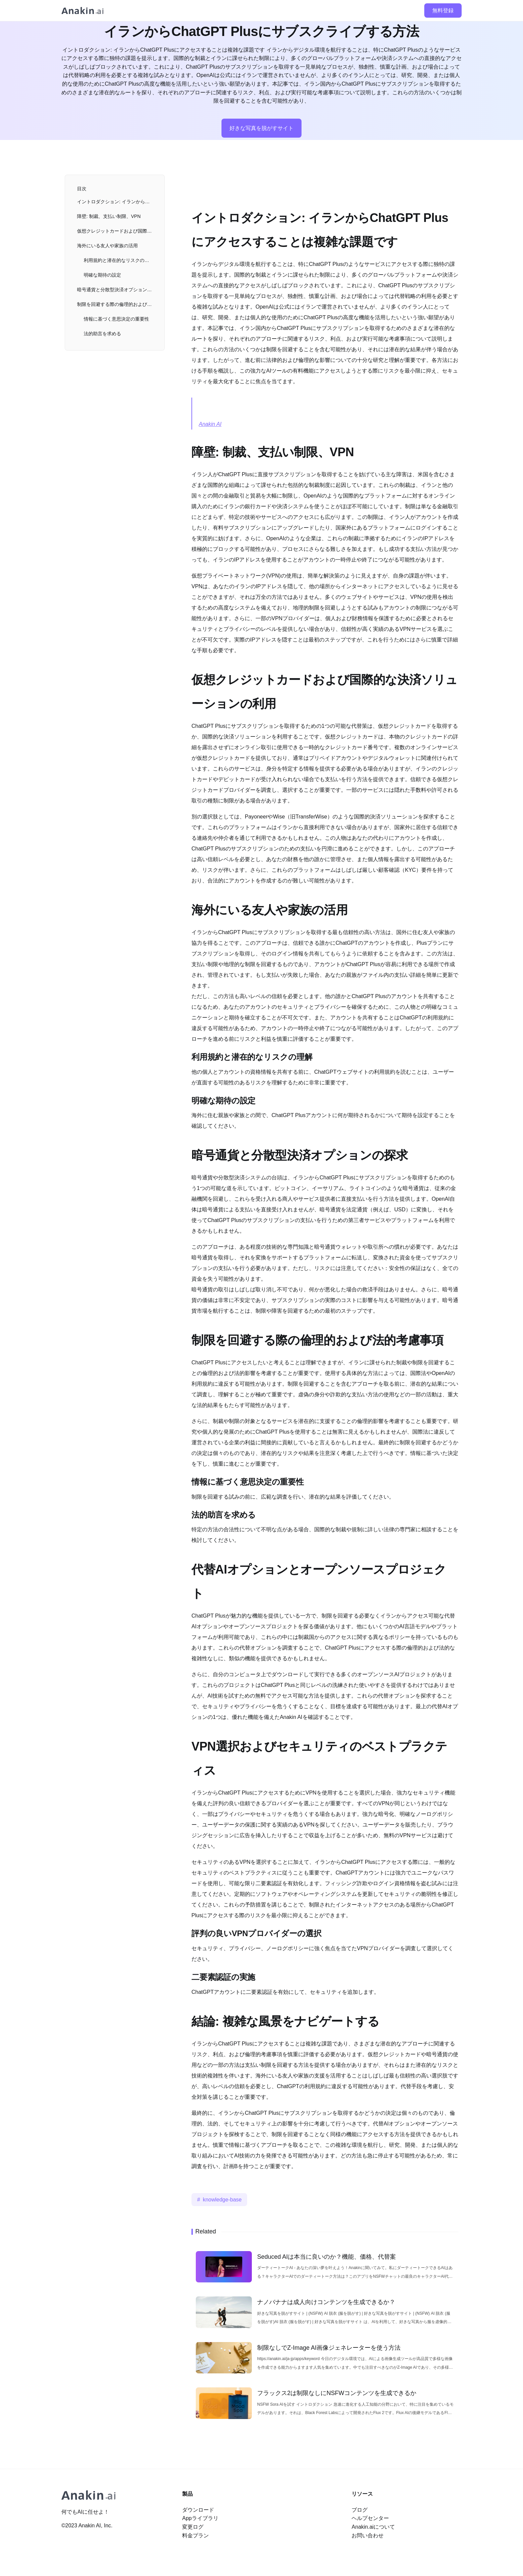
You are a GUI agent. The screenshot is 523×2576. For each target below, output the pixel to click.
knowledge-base (222, 2199)
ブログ (360, 2510)
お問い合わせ (368, 2535)
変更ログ (192, 2527)
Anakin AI (210, 424)
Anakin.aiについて (373, 2527)
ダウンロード (198, 2510)
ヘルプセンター (370, 2518)
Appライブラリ (200, 2518)
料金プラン (195, 2535)
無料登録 (443, 10)
